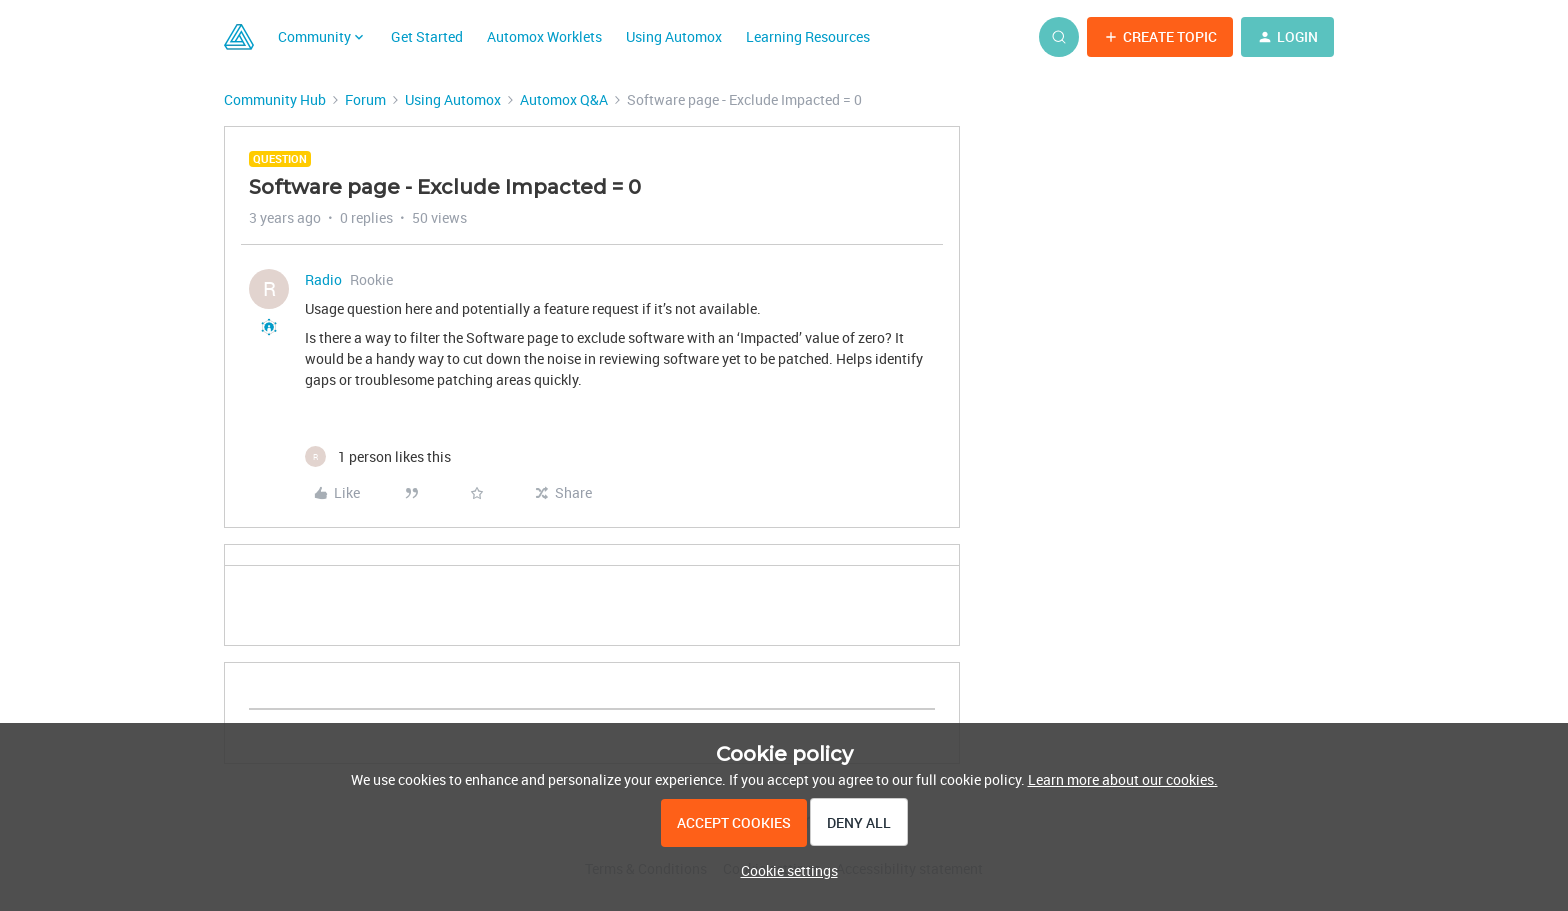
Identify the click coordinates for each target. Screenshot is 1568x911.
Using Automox (674, 36)
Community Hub (275, 99)
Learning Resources (808, 36)
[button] (1160, 37)
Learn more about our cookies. (1123, 779)
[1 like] (378, 456)
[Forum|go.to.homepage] (239, 37)
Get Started (427, 36)
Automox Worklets (544, 36)
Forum (365, 99)
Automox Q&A (564, 99)
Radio (323, 279)
